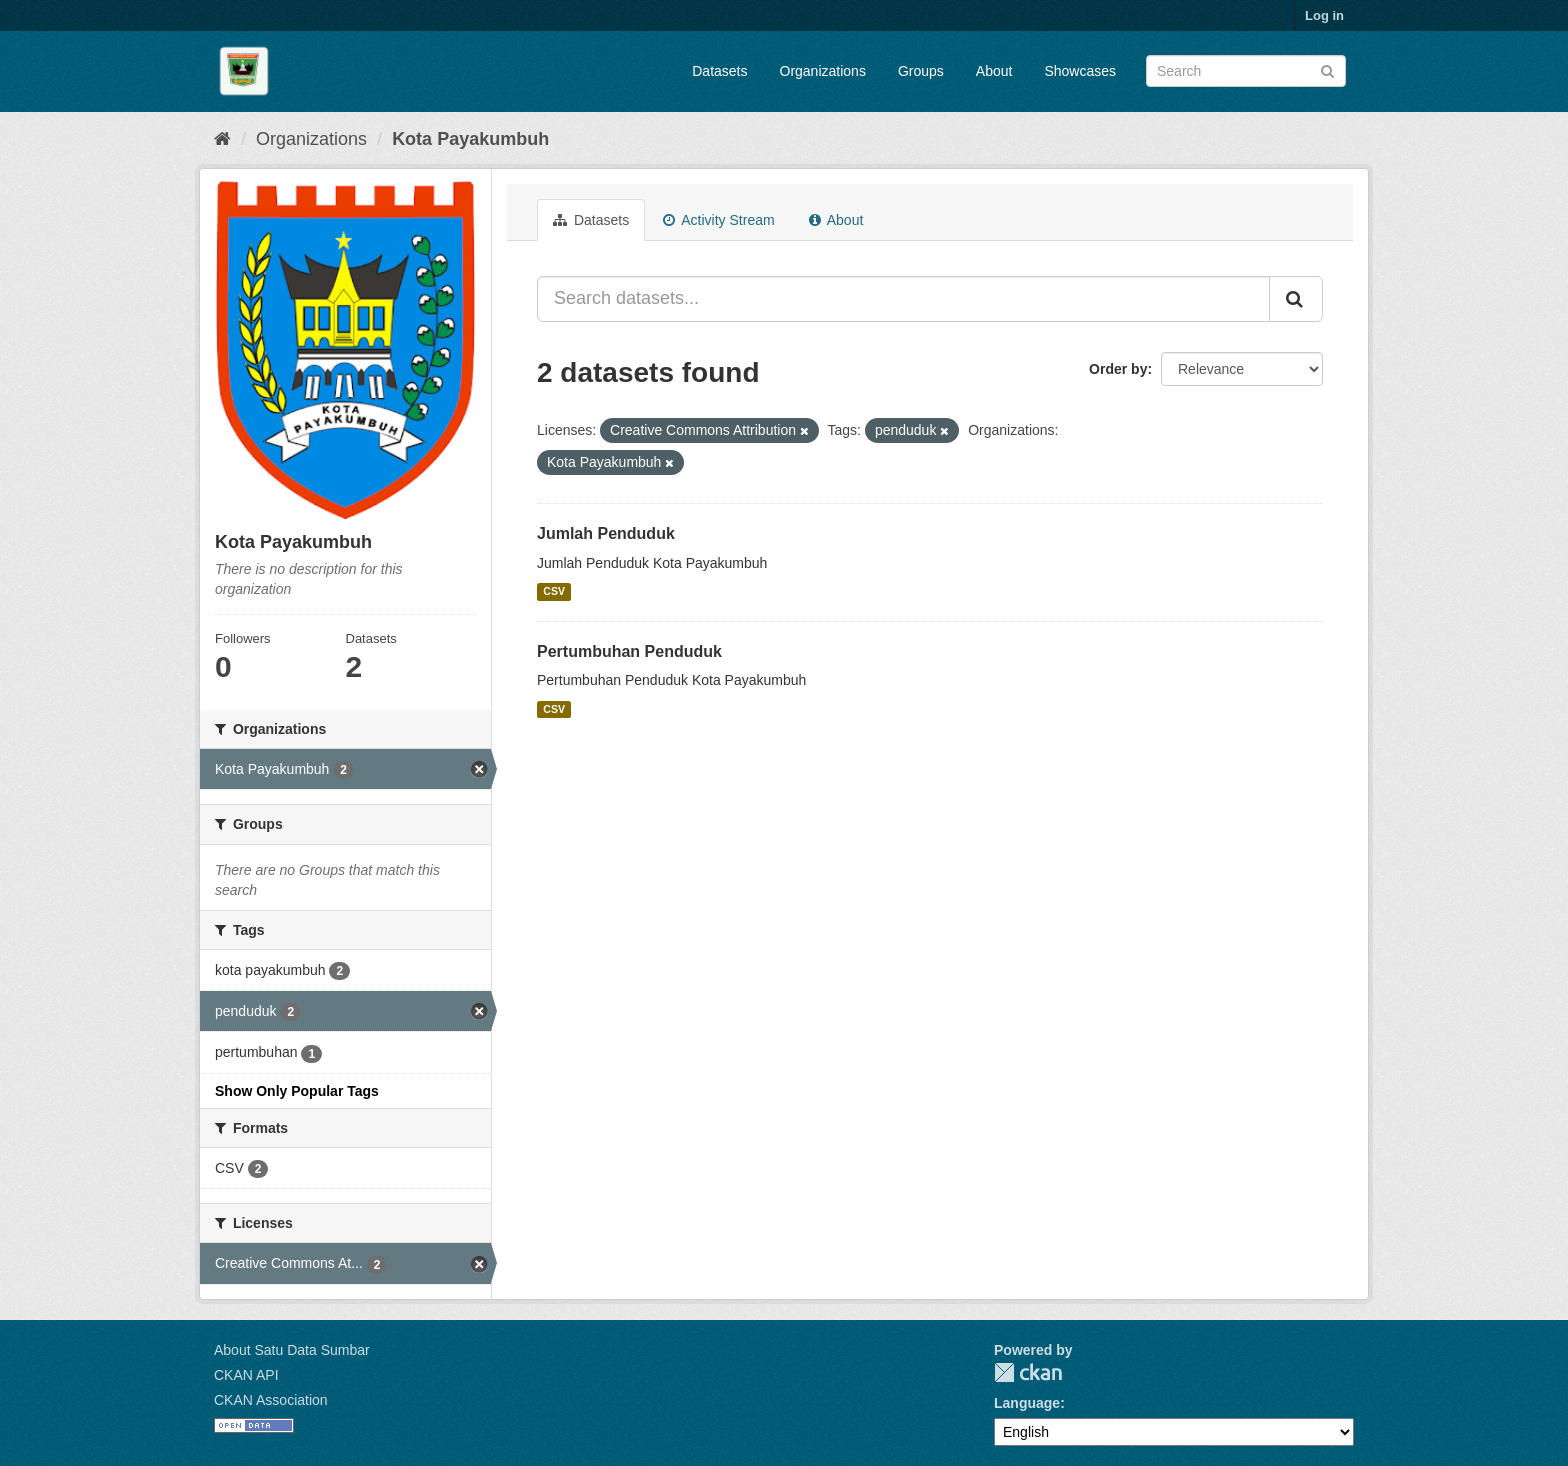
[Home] (222, 139)
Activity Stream (718, 220)
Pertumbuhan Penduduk (629, 651)
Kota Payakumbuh (470, 139)
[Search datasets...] (903, 299)
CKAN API (246, 1375)
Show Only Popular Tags (297, 1091)
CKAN (1028, 1372)
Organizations (823, 71)
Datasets (719, 71)
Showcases (1080, 71)
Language (1027, 1403)
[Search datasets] (1246, 71)
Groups (921, 71)
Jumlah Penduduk (606, 533)
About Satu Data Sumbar (292, 1350)
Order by (1118, 369)
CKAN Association (271, 1400)
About (994, 71)
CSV (554, 592)
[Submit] (1327, 69)
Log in (1324, 15)
